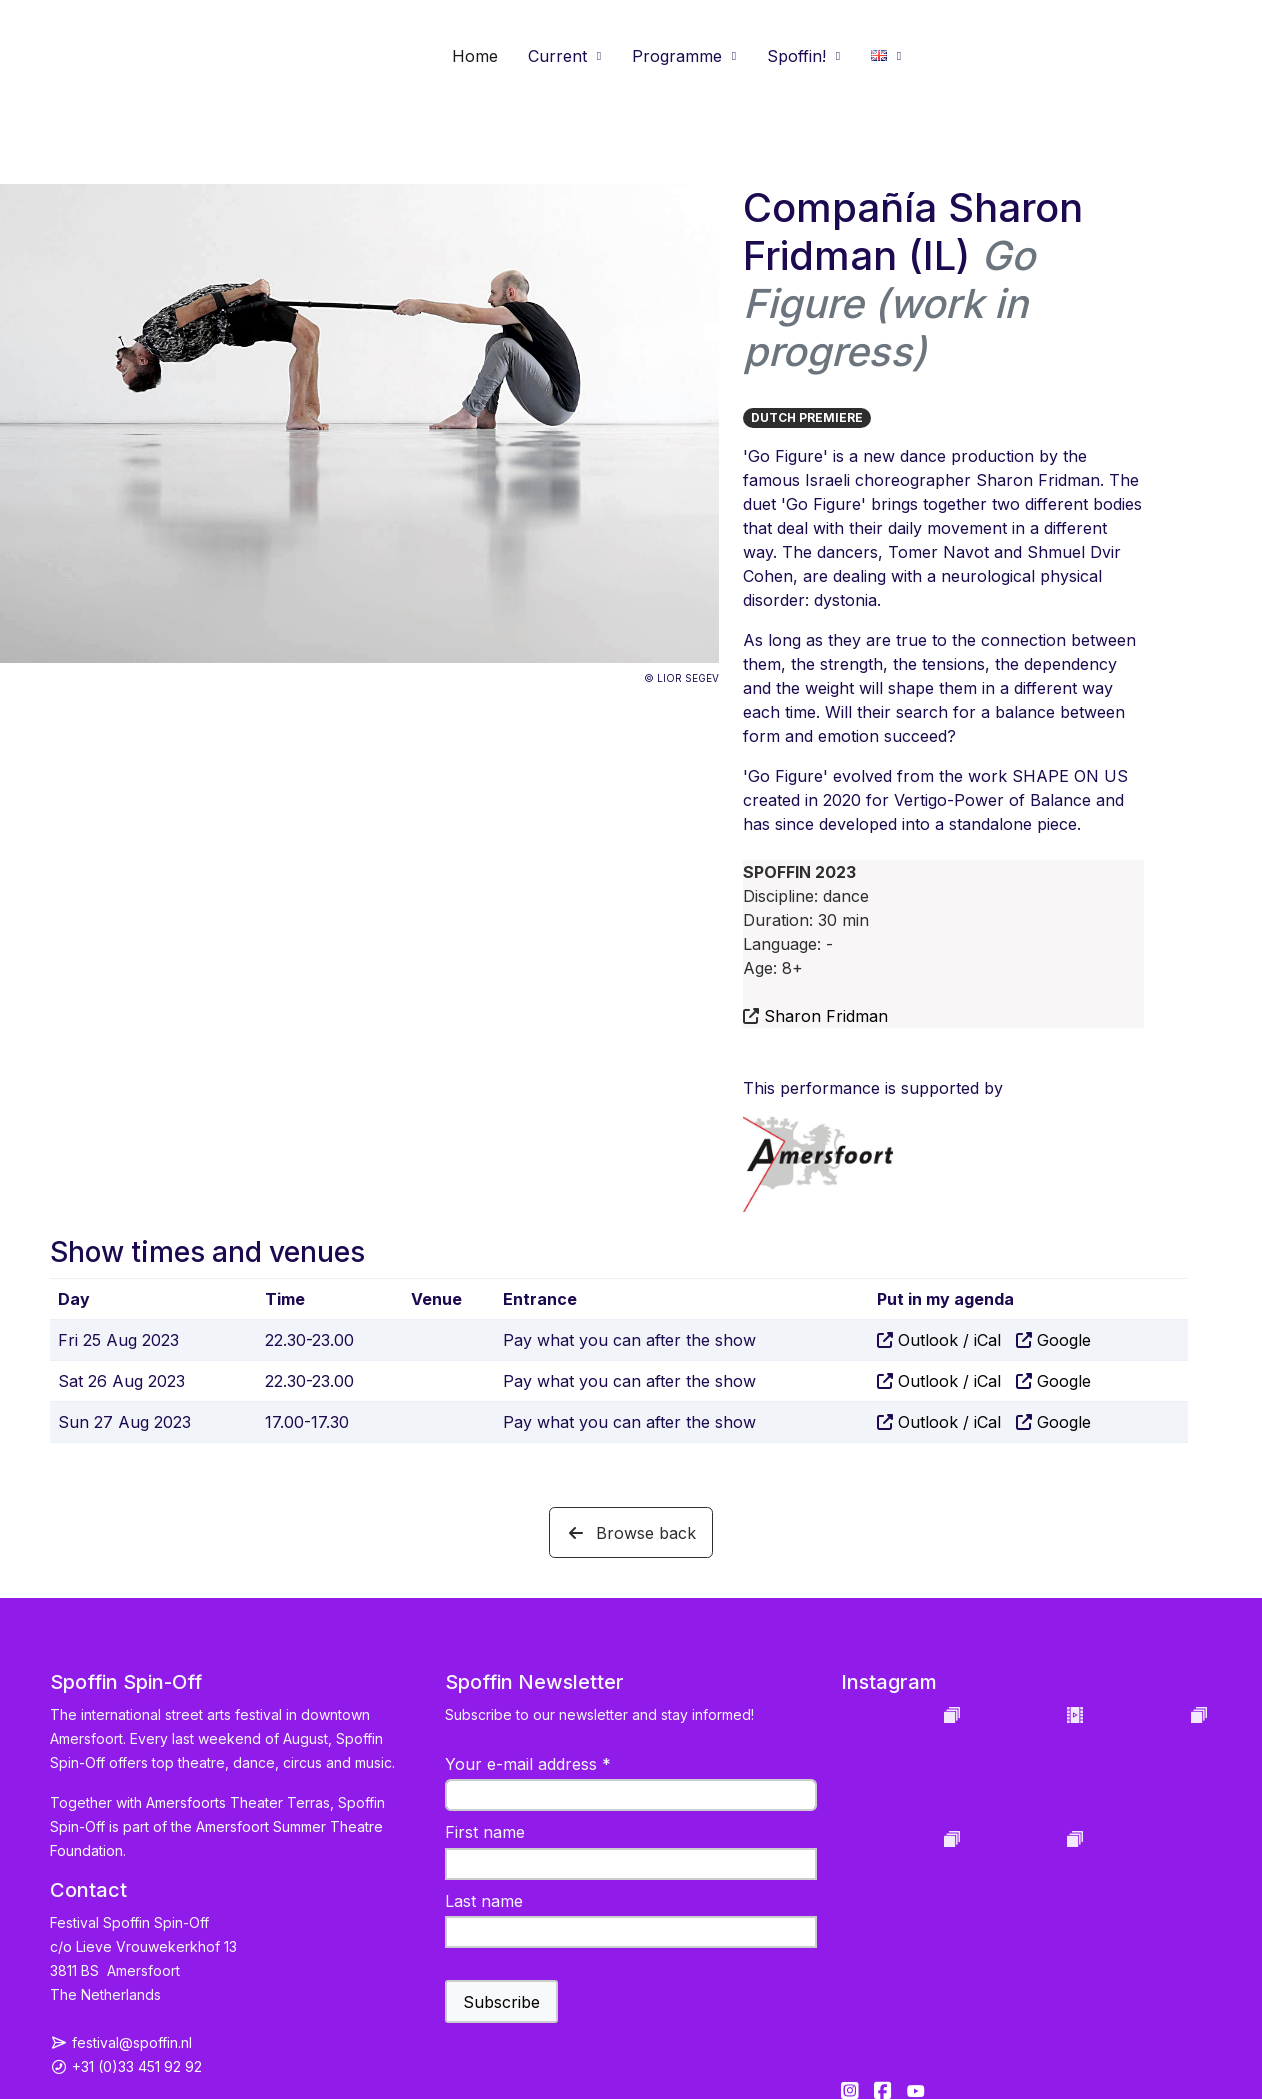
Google (1064, 1340)
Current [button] (557, 56)
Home (475, 56)
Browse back (631, 1533)
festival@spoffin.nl (132, 2042)
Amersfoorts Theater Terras (238, 1802)
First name (485, 1832)
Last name (484, 1901)
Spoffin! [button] (796, 56)
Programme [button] (677, 56)
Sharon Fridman (826, 1016)
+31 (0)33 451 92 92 (137, 2066)
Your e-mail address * (528, 1764)
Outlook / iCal (949, 1340)
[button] (886, 56)
